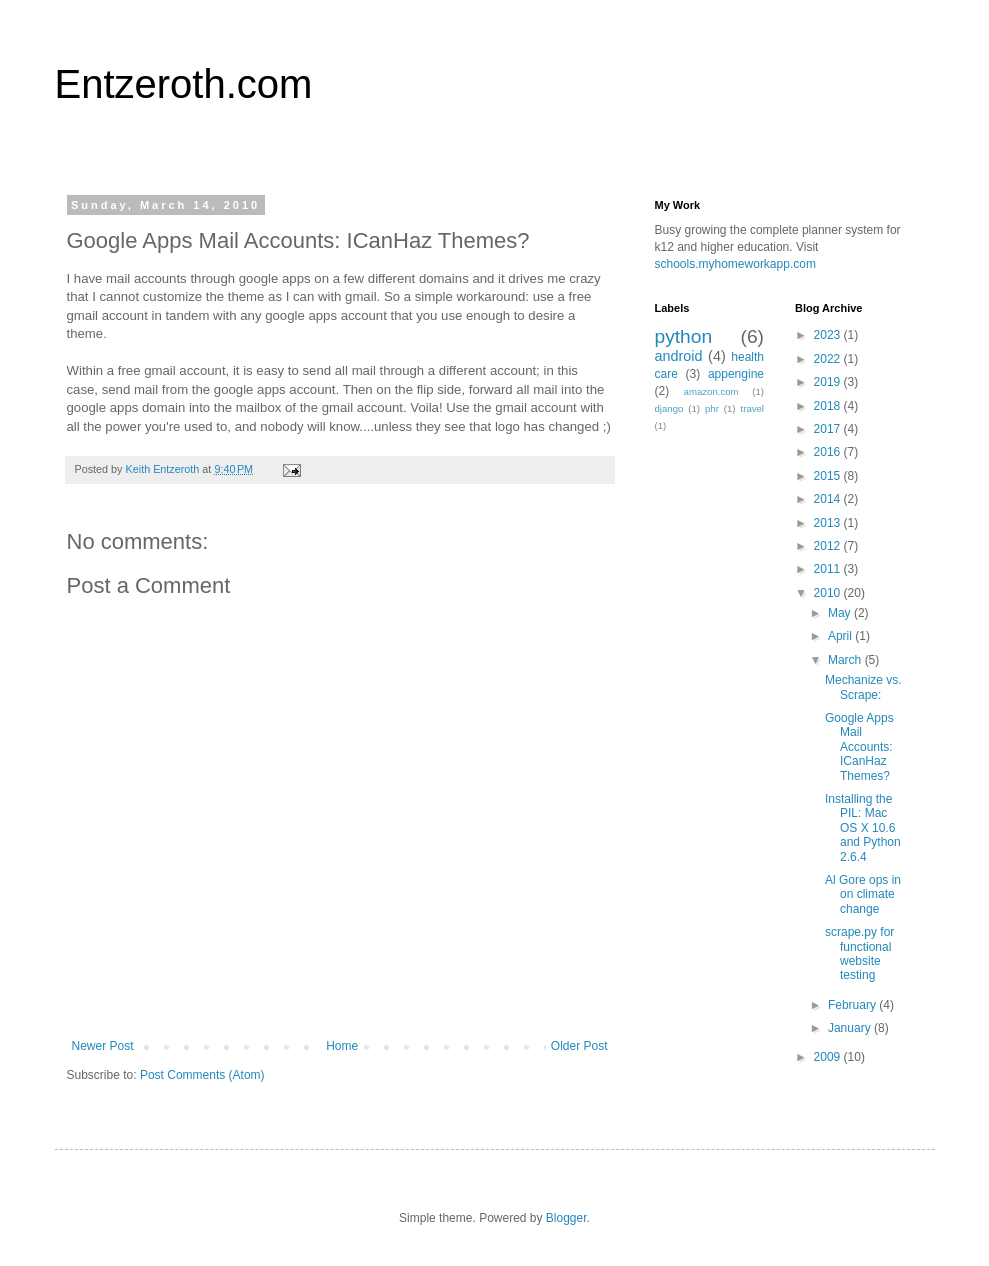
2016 (829, 452)
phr (712, 408)
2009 (829, 1057)
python (684, 336)
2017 (829, 429)
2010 (829, 593)
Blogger (566, 1218)
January (851, 1028)
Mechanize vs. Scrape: (863, 687)
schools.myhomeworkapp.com (735, 264)
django (669, 408)
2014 (829, 499)
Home (342, 1046)
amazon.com (711, 391)
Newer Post (103, 1046)
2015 (829, 476)
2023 (829, 335)
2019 (829, 382)
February (853, 1005)
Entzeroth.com (184, 84)
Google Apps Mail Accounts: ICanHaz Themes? (859, 747)
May (841, 613)
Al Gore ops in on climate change (863, 894)
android (679, 356)
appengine (736, 374)
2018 (829, 406)
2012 (829, 546)
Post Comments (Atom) (202, 1075)
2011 (829, 569)
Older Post (579, 1046)
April (841, 636)
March (846, 660)
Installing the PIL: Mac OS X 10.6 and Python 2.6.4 (863, 828)
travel (752, 408)
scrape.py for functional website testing (859, 953)
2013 (829, 523)
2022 (829, 359)
